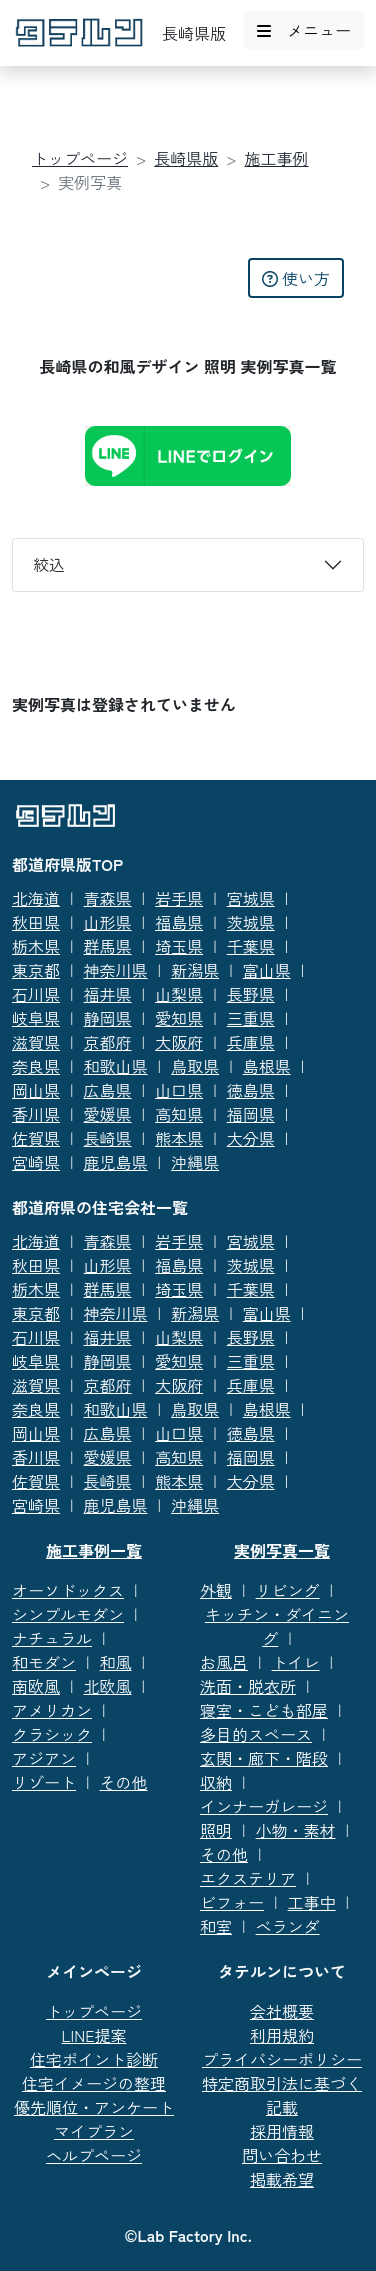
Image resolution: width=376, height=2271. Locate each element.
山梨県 (179, 994)
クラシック (52, 1734)
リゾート (44, 1782)
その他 (124, 1782)
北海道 (36, 898)
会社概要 (282, 2011)
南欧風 (36, 1686)
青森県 (108, 898)
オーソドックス (68, 1590)
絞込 (49, 564)
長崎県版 (186, 158)
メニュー (304, 30)
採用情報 (282, 2131)
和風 (116, 1662)
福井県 (108, 994)
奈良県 (36, 1066)
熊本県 (179, 1138)
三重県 (251, 1018)
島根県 (267, 1066)
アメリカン (52, 1710)
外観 (216, 1590)
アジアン (44, 1758)
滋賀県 (36, 1042)
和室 (216, 1926)
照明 (216, 1830)
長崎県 (108, 1138)
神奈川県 (116, 970)
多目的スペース (256, 1734)
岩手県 (179, 898)
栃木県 (36, 946)
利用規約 (282, 2035)
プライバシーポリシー (282, 2059)
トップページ (80, 158)
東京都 (36, 970)
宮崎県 (36, 1162)
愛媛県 (108, 1114)
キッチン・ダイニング (277, 1626)
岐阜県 (36, 1018)
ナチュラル (52, 1638)
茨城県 (251, 922)
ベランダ (288, 1926)
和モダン (44, 1662)
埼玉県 (179, 946)
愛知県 (179, 1018)
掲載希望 (282, 2179)
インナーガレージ (264, 1806)
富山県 (267, 970)
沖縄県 (195, 1162)
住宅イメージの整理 (94, 2083)
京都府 (108, 1042)
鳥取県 (195, 1066)
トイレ (296, 1662)
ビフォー (232, 1902)
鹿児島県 (116, 1162)
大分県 (251, 1138)
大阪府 (179, 1042)
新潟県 (195, 970)
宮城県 (251, 898)
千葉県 (251, 946)
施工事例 (277, 158)
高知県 (179, 1114)
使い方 (296, 278)
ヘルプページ (94, 2155)
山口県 (179, 1090)
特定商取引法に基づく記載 (282, 2095)
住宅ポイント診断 (94, 2059)
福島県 (179, 922)
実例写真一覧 (282, 1550)
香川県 (36, 1114)
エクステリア (248, 1878)
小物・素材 (296, 1830)
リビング (288, 1590)
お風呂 (224, 1662)
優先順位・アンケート (94, 2107)
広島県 (108, 1090)
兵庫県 (251, 1042)
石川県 (36, 994)
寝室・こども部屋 (264, 1710)
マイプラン (94, 2131)
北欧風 (108, 1686)
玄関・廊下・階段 (264, 1758)
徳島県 (251, 1090)
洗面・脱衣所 (248, 1686)
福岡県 (251, 1114)
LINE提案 (94, 2035)
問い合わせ (282, 2155)
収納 (216, 1782)
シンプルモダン (68, 1614)
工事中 (312, 1902)
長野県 (251, 994)
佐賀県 (36, 1138)
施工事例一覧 (94, 1550)
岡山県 (36, 1090)
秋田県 (36, 922)
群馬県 (108, 946)
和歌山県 (116, 1066)
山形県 (108, 922)
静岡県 (108, 1018)
